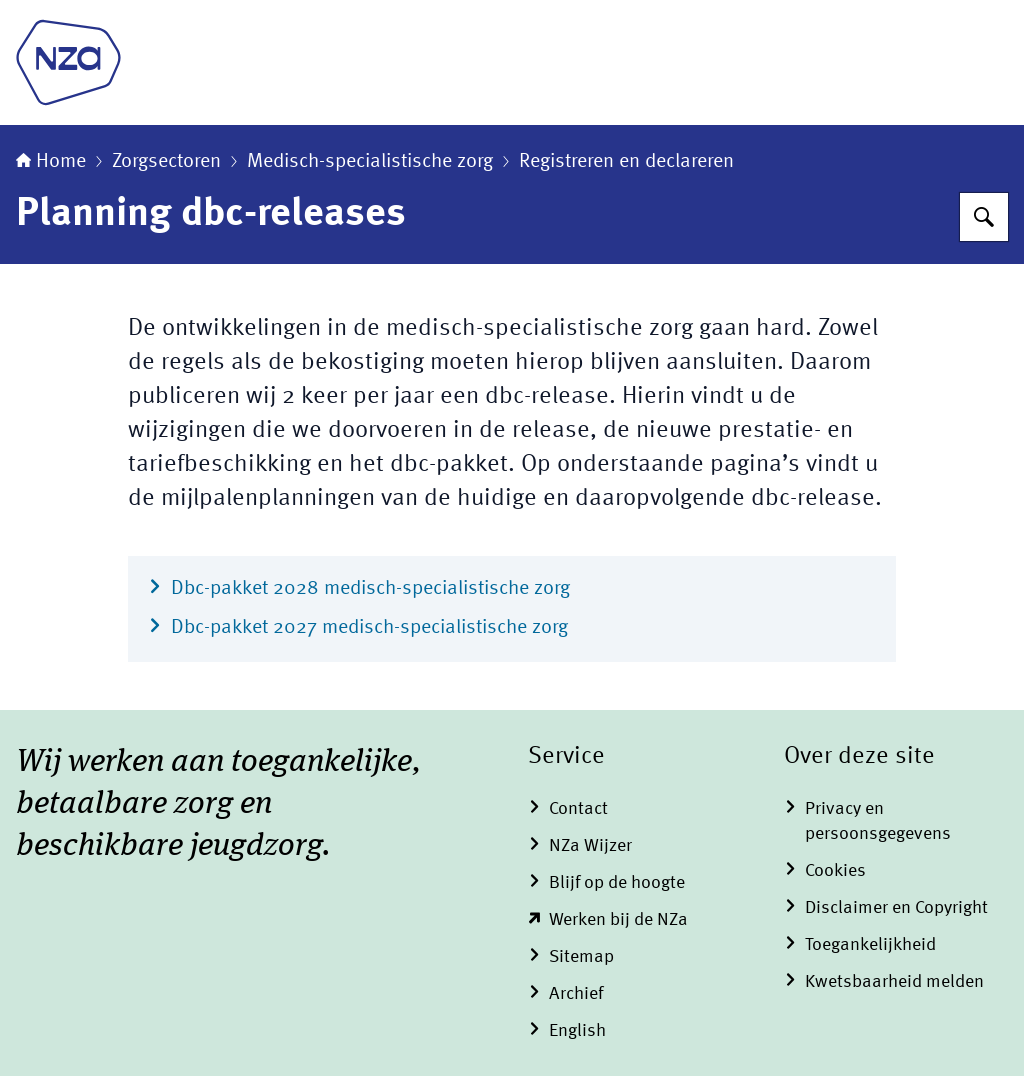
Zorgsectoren (166, 162)
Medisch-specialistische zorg (370, 162)
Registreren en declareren (626, 162)
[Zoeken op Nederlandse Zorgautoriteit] (984, 217)
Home (51, 162)
